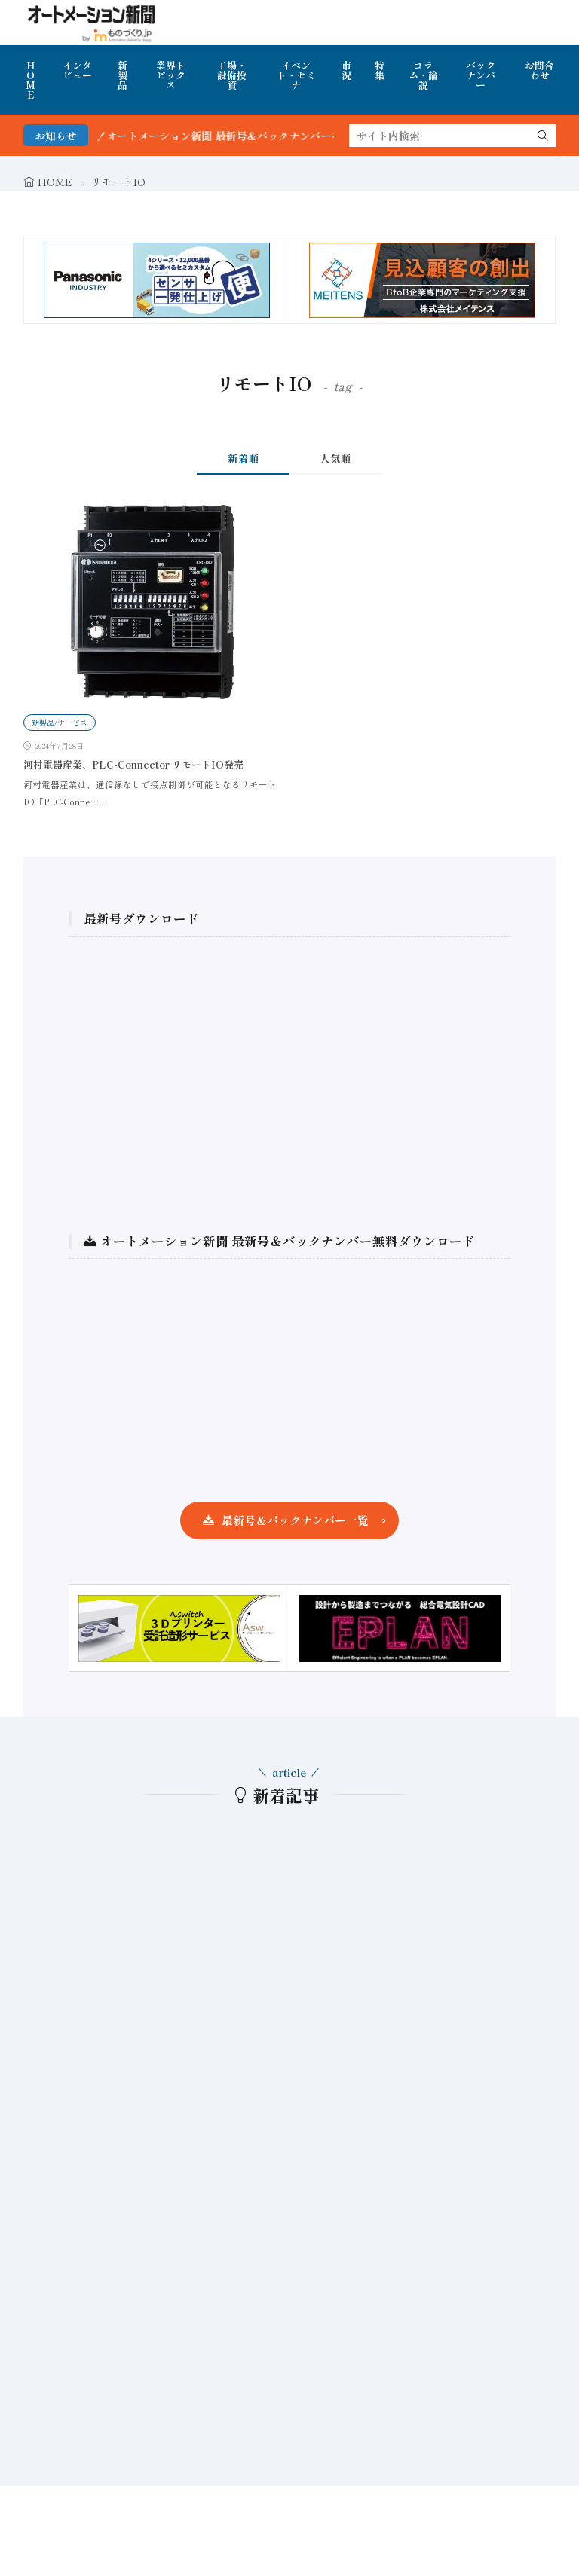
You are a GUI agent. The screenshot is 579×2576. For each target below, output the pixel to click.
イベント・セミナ (296, 75)
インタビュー (77, 70)
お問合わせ (539, 70)
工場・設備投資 (232, 75)
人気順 (335, 458)
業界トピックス (170, 75)
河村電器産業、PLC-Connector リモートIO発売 (133, 764)
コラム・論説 (423, 75)
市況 (346, 70)
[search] (543, 135)
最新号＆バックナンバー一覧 (295, 1520)
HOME (30, 80)
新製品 (122, 75)
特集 (379, 70)
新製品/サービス (59, 722)
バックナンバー (480, 75)
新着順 (243, 458)
